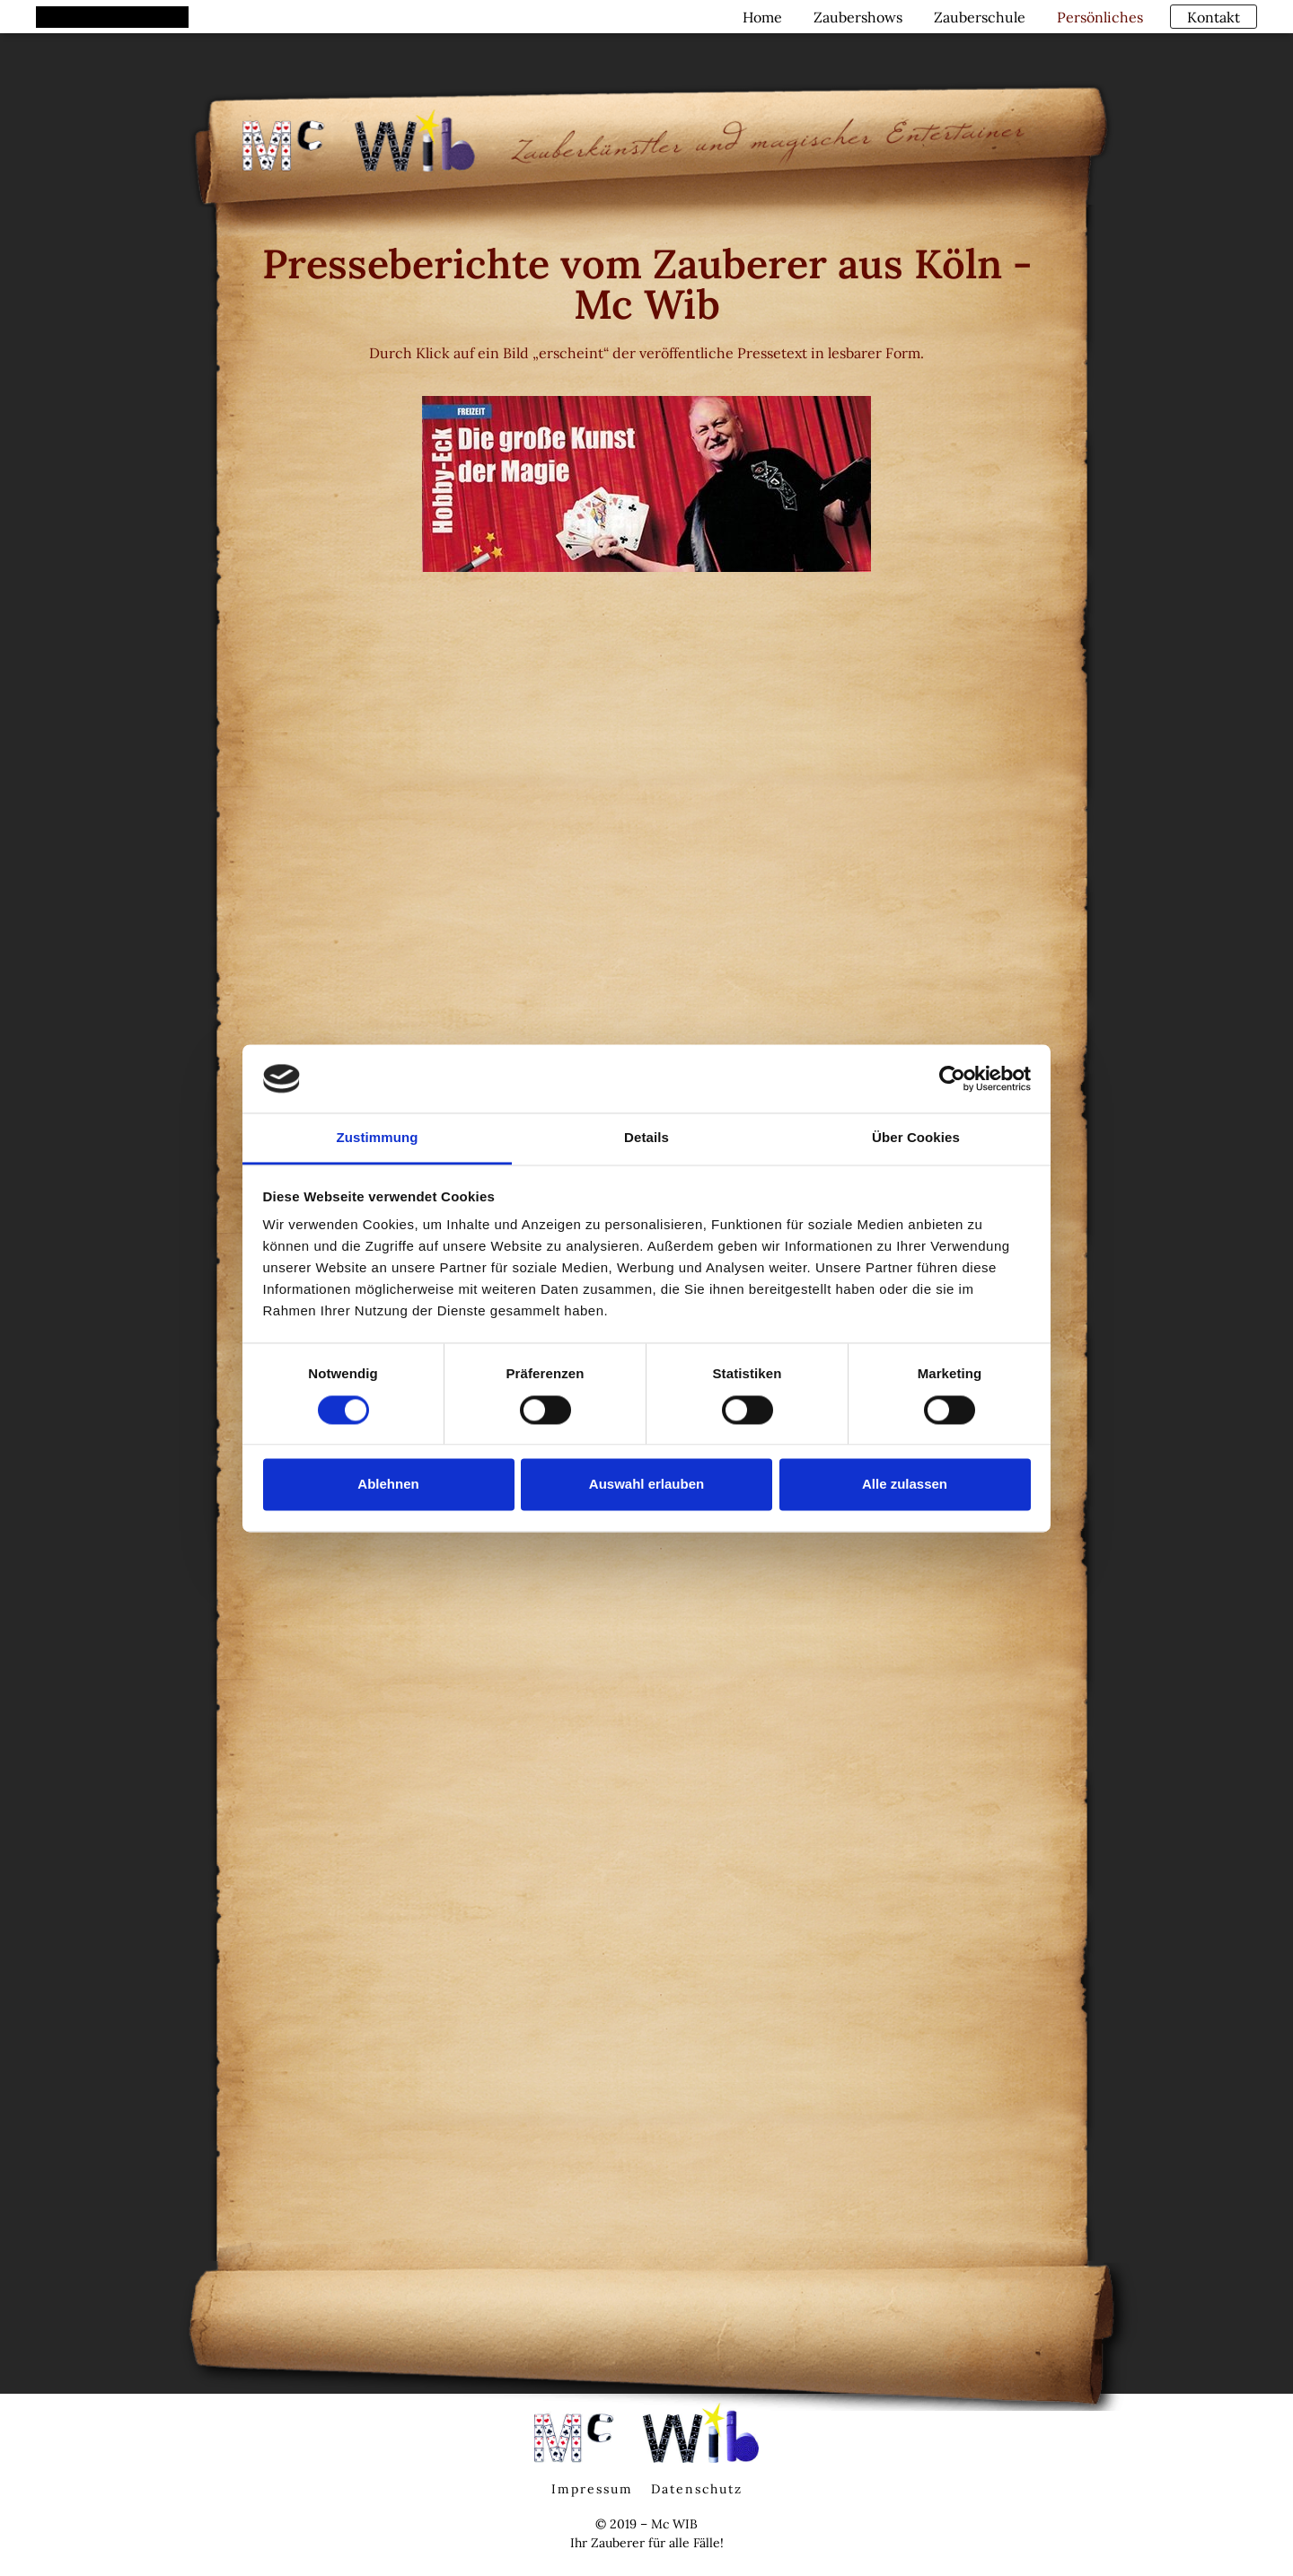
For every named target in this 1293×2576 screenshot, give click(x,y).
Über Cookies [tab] (916, 1138)
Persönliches (1097, 16)
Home (759, 16)
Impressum (592, 2489)
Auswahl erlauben (646, 1484)
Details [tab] (646, 1138)
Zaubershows (855, 16)
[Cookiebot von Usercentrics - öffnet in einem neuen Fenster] (952, 1078)
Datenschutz (697, 2489)
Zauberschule (977, 16)
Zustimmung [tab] (377, 1138)
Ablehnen (387, 1484)
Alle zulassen (904, 1484)
